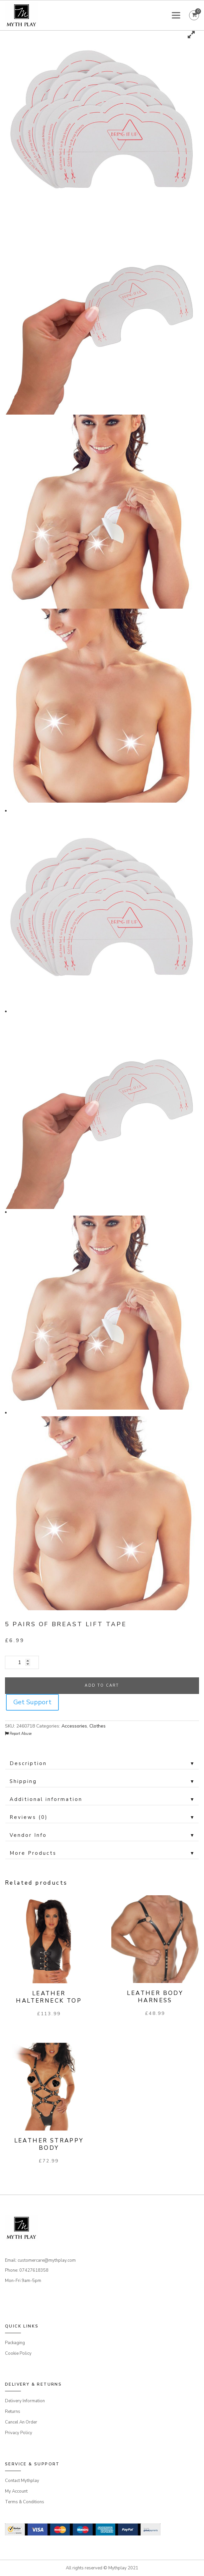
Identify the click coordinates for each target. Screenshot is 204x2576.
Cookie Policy (18, 2353)
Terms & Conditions (24, 2502)
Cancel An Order (21, 2422)
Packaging (15, 2343)
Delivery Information (25, 2401)
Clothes (97, 1726)
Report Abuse (18, 1733)
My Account (16, 2491)
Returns (12, 2412)
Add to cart (102, 1685)
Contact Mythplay (22, 2481)
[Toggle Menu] (177, 15)
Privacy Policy (18, 2433)
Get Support (32, 1702)
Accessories (74, 1726)
